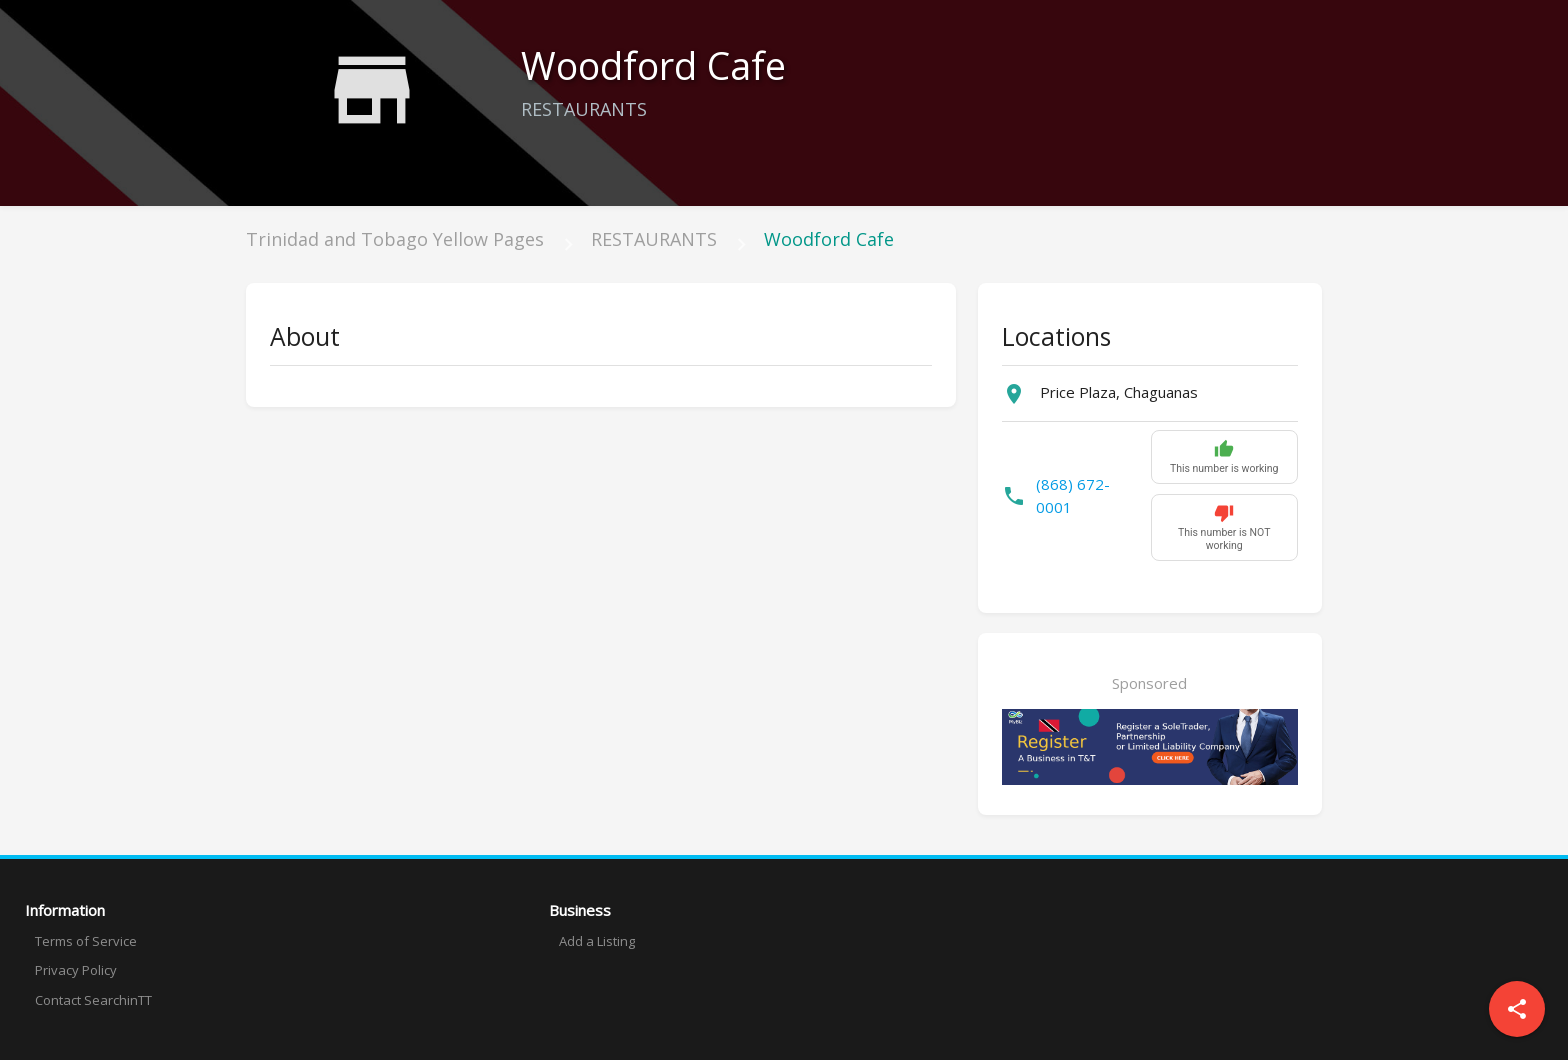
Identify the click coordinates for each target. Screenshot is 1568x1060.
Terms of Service (86, 941)
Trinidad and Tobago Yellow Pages (395, 239)
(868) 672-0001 (1073, 495)
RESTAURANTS (654, 239)
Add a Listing (597, 941)
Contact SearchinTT (93, 1000)
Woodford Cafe (829, 239)
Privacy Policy (76, 970)
